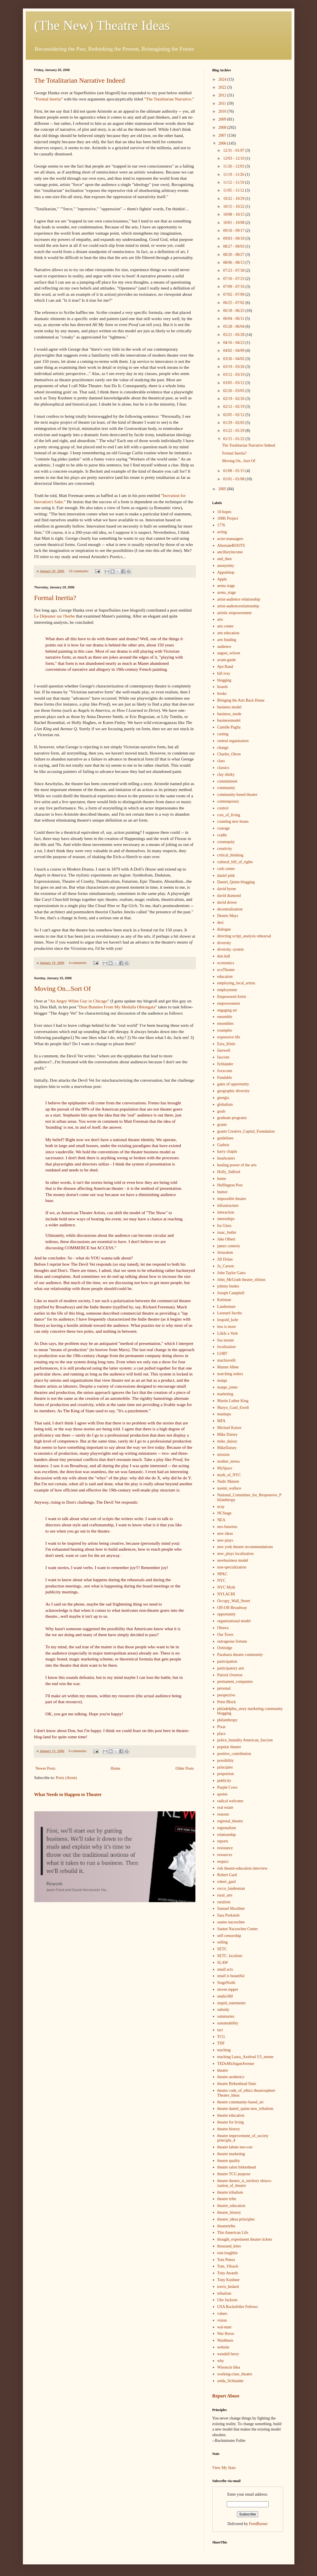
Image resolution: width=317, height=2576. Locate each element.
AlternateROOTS (231, 545)
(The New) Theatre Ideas (102, 25)
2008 (222, 127)
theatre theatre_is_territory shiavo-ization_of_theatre (244, 2183)
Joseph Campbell (230, 1293)
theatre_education (231, 2206)
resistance (225, 1848)
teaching (223, 2050)
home (221, 1178)
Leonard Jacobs (229, 1313)
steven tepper (227, 1989)
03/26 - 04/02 (234, 359)
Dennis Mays (227, 916)
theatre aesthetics (230, 2077)
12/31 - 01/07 (234, 150)
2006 (222, 143)
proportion (225, 1774)
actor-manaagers (230, 539)
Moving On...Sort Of (62, 988)
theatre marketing (231, 2154)
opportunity (226, 1614)
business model (229, 707)
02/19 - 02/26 (234, 399)
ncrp (220, 1507)
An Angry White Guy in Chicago (78, 1000)
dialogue (224, 929)
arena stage (226, 586)
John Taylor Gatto (231, 1273)
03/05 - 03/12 (234, 383)
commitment (227, 781)
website (223, 2347)
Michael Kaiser (229, 1428)
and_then (224, 559)
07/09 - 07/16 (234, 286)
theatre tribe (226, 2199)
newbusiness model (232, 1560)
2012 (222, 95)
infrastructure (227, 1205)
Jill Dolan (225, 1259)
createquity (226, 842)
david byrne (226, 889)
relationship (226, 1835)
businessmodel (228, 720)
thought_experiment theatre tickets (244, 2239)
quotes (222, 1794)
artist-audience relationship (238, 599)
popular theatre (229, 1747)
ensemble (224, 1017)
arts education (228, 633)
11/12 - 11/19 (234, 182)
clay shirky (226, 774)
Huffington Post (230, 1185)
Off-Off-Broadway (232, 1608)
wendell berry (228, 2354)
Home (115, 1768)
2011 (222, 103)
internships (225, 1219)
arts (220, 619)
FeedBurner (258, 2524)
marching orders (230, 1374)
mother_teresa (228, 1461)
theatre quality (228, 2161)
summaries (225, 2016)
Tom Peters (226, 2260)
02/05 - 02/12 (234, 415)
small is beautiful (230, 1976)
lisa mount (225, 1340)
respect (222, 1861)
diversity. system (230, 949)
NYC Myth (226, 1587)
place (221, 1733)
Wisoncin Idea (228, 2367)
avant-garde (226, 660)
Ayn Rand (225, 667)
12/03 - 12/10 (234, 158)
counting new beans (233, 821)
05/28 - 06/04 (234, 326)
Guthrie (223, 1145)
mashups (224, 1414)
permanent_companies (235, 1681)
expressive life (228, 1037)
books (222, 693)
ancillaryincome (230, 552)
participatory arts (230, 1668)
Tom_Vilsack (227, 2266)
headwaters (226, 1158)
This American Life (232, 2232)
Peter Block (226, 1702)
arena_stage (226, 592)
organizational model (234, 1621)
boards (222, 687)
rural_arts (224, 1895)
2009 (222, 119)
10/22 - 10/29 (234, 198)
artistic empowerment (234, 613)
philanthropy (227, 1720)
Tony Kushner (228, 2280)
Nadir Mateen (228, 1481)
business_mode (229, 714)
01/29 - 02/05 (234, 423)
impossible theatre (231, 1199)
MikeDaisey (226, 1448)
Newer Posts (45, 1768)
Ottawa (222, 1628)
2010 (222, 111)
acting (222, 532)
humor (222, 1192)
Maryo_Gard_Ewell (233, 1407)
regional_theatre (230, 1821)
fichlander (225, 1064)
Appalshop (225, 572)
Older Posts (185, 1768)
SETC (222, 1949)
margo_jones (227, 1387)
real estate (225, 1807)
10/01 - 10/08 (234, 222)
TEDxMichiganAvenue (235, 2063)
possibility (225, 1760)
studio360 (225, 1996)
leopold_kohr (227, 1320)
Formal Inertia (48, 99)
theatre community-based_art (240, 2102)
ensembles (225, 1023)
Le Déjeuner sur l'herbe (54, 616)
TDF (221, 2043)
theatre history (228, 2129)
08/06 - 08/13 (234, 262)
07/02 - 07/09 (234, 294)
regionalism (226, 1828)
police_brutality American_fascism (245, 1740)
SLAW (222, 1962)
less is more (226, 1327)
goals (221, 1111)
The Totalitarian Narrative (168, 99)
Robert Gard (227, 1875)
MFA (221, 1421)
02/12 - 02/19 (234, 406)
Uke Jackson (227, 2300)
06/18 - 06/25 (234, 310)
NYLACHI (226, 1594)
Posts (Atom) (66, 1778)
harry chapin (227, 1151)
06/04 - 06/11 (234, 318)
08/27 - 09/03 (234, 246)
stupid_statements (231, 2003)
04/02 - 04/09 (234, 350)
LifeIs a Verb (227, 1333)
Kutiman (224, 1300)
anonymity (225, 565)
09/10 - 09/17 (234, 230)
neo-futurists (227, 1527)
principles (225, 1767)
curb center (226, 869)
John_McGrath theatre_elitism (241, 1280)
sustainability (227, 2023)
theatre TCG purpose (233, 2174)
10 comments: (79, 571)
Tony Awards (227, 2273)
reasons (223, 1814)
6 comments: (78, 1751)
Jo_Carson (225, 1266)
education (224, 976)
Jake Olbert (226, 1239)
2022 (222, 87)
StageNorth (226, 1983)
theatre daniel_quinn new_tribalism (245, 2108)
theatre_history (229, 2212)
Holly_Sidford (228, 1172)
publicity (224, 1780)
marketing (225, 1394)
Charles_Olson (229, 754)
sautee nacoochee (231, 1922)
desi (220, 922)
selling (222, 1942)
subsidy (223, 2009)
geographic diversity (233, 1091)
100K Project (227, 518)
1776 (221, 525)
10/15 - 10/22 (234, 206)
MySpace (224, 1468)
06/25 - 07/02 (234, 303)
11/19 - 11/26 (234, 174)
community (226, 788)
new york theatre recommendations (245, 1547)
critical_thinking (230, 855)
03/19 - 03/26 (234, 367)
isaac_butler (226, 1232)
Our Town (225, 1634)
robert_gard (226, 1882)
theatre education (230, 2115)
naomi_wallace (229, 1488)
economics (225, 963)
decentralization (229, 909)
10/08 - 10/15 (234, 214)
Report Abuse (226, 2396)
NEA (221, 1520)
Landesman (226, 1306)
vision (222, 2320)
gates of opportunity (233, 1084)
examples (224, 1030)
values (222, 2313)
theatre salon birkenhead (236, 2167)
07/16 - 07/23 (234, 279)
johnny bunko (228, 1286)
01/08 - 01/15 (234, 471)
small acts (225, 1969)
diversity (224, 943)
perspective (226, 1695)
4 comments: (78, 963)
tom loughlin (227, 2253)
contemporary (228, 801)
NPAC (222, 1574)
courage (223, 828)
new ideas (225, 1533)
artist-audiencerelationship (238, 606)
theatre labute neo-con (234, 2147)
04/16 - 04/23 (234, 342)
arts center (225, 626)
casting (222, 734)
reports (222, 1841)
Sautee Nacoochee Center (237, 1929)
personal (223, 1688)
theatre (222, 2070)
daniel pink (226, 875)
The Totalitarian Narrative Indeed (79, 80)
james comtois (228, 1246)
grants (222, 1124)
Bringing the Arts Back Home (240, 700)
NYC (221, 1580)
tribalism (224, 2293)
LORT (222, 1353)
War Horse (225, 2333)
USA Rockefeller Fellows (237, 2307)
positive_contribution (234, 1754)
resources (224, 1855)
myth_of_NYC (229, 1475)
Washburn (225, 2340)
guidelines (225, 1138)
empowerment (228, 1003)
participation (227, 1661)
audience (224, 646)
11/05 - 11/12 (234, 190)
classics (223, 768)
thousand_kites (229, 2246)
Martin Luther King (232, 1401)
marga (222, 1380)
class (221, 761)
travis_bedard (228, 2286)
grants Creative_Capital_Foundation (246, 1131)
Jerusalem (225, 1252)
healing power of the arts (236, 1165)
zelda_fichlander (230, 2381)
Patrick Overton (229, 1675)
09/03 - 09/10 (234, 238)
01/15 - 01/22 (234, 439)
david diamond (229, 895)
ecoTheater (226, 970)
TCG (221, 2037)
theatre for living (230, 2122)
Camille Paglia (229, 727)
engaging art (227, 1010)
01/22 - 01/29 (234, 430)
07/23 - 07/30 (234, 270)
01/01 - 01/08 (234, 479)
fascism (223, 1057)
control (222, 808)
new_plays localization (235, 1553)
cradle (222, 835)
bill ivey (223, 673)
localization (226, 1347)
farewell (223, 1050)
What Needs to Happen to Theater (68, 1794)
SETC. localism (229, 1956)
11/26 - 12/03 (234, 166)
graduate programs (232, 1118)
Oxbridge (224, 1648)
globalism (225, 1104)
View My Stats (224, 2468)
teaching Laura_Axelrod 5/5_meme (245, 2057)
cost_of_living (228, 815)
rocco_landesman (231, 1888)
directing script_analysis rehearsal (244, 936)
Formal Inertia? (55, 597)
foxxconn (224, 1071)
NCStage (224, 1513)
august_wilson (228, 653)
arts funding (226, 640)
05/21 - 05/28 (234, 335)
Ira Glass (224, 1225)
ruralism (223, 1902)
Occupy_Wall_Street (233, 1601)
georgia (223, 1098)
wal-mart (224, 2327)
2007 (222, 135)
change (222, 747)
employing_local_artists (236, 983)
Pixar (221, 1727)
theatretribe (226, 2226)
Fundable (224, 1077)
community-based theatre (237, 794)
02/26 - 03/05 (234, 391)
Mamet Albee (228, 1367)
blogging (224, 680)
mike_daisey (227, 1441)
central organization (233, 741)
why (220, 2361)
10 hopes (224, 512)
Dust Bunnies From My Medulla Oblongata (117, 1006)
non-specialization (231, 1567)
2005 (222, 489)
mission (223, 1454)
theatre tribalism (230, 2192)
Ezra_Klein (226, 1044)
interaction (225, 1212)
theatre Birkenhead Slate (236, 2084)
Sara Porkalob (228, 1915)
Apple (222, 579)
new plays (225, 1540)
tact (220, 2030)
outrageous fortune (232, 1641)
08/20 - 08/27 (234, 254)
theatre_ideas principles (236, 2219)
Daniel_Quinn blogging (236, 882)
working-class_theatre (234, 2374)
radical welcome (230, 1801)
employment (227, 990)
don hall (223, 956)
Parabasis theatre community (240, 1655)
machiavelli (226, 1360)
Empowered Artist (231, 997)
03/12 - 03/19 (234, 374)
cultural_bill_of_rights (235, 862)
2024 (222, 79)
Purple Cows (227, 1787)
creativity (224, 848)
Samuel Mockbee (231, 1908)
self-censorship (229, 1936)
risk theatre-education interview (242, 1868)
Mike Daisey (227, 1434)
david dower (227, 902)
